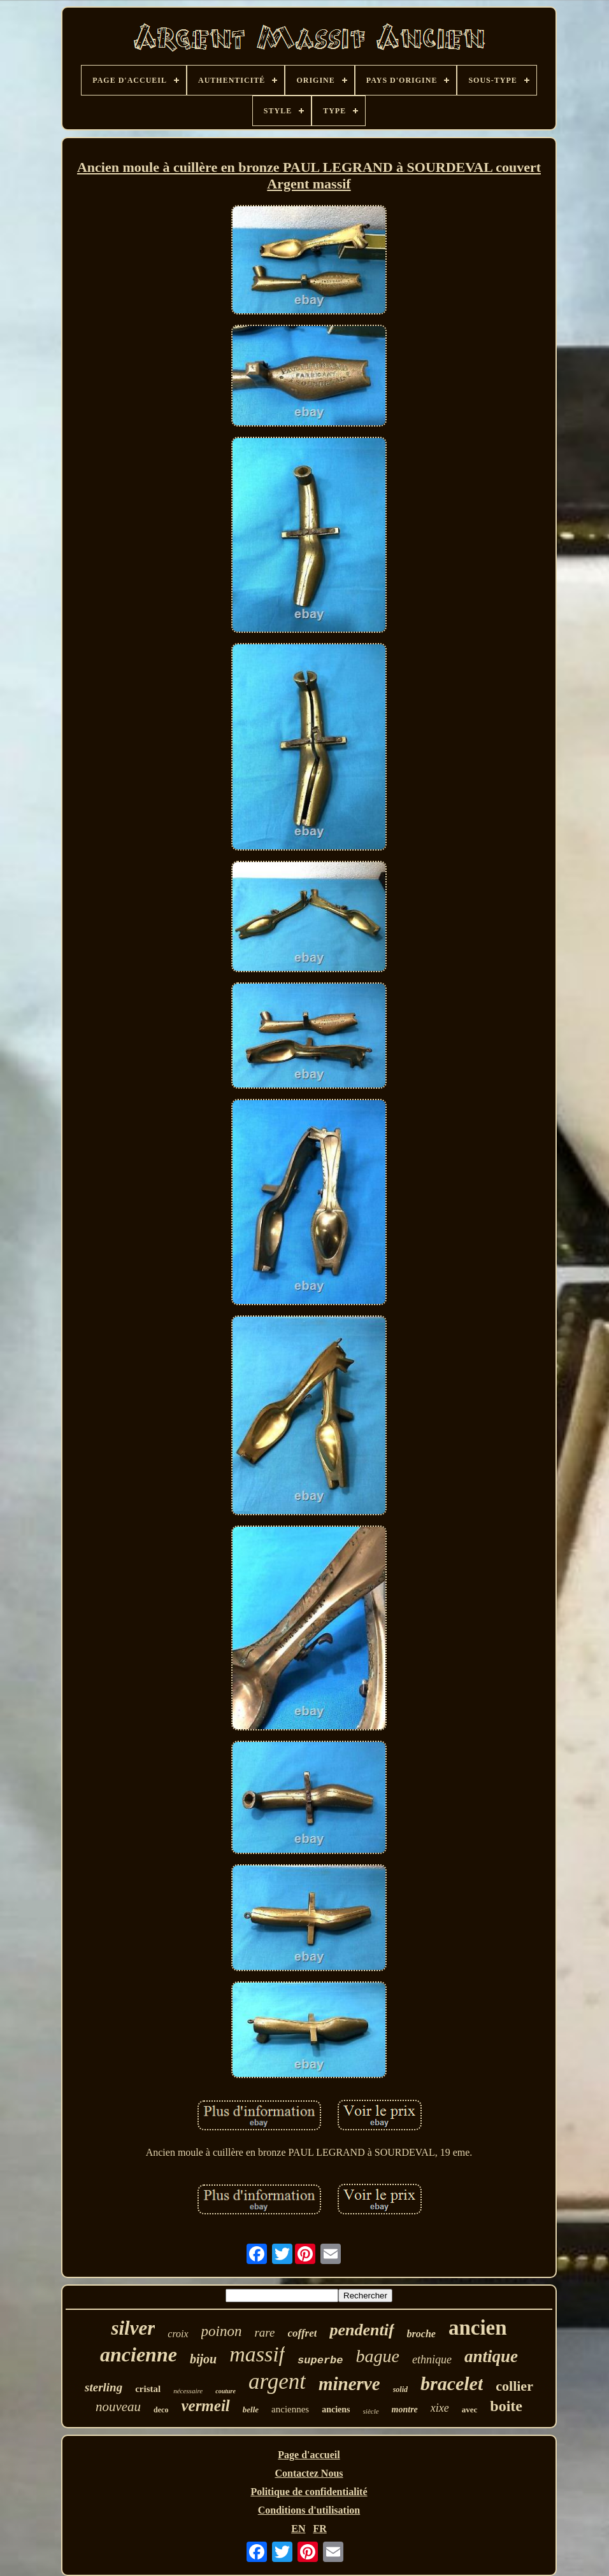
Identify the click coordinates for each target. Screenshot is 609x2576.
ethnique (432, 2359)
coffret (302, 2333)
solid (400, 2389)
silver (133, 2328)
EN (298, 2528)
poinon (221, 2331)
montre (405, 2409)
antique (491, 2356)
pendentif (361, 2330)
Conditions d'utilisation (309, 2510)
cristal (148, 2389)
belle (251, 2409)
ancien (477, 2327)
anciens (336, 2409)
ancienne (138, 2354)
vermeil (205, 2405)
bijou (203, 2359)
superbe (320, 2360)
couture (225, 2391)
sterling (103, 2387)
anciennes (290, 2409)
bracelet (451, 2383)
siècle (371, 2411)
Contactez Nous (309, 2473)
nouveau (118, 2406)
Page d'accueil (309, 2454)
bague (377, 2356)
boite (506, 2406)
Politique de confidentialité (308, 2491)
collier (514, 2386)
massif (257, 2354)
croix (178, 2333)
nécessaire (188, 2391)
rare (264, 2332)
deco (161, 2409)
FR (319, 2528)
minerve (349, 2384)
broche (421, 2333)
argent (277, 2381)
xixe (440, 2408)
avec (470, 2409)
